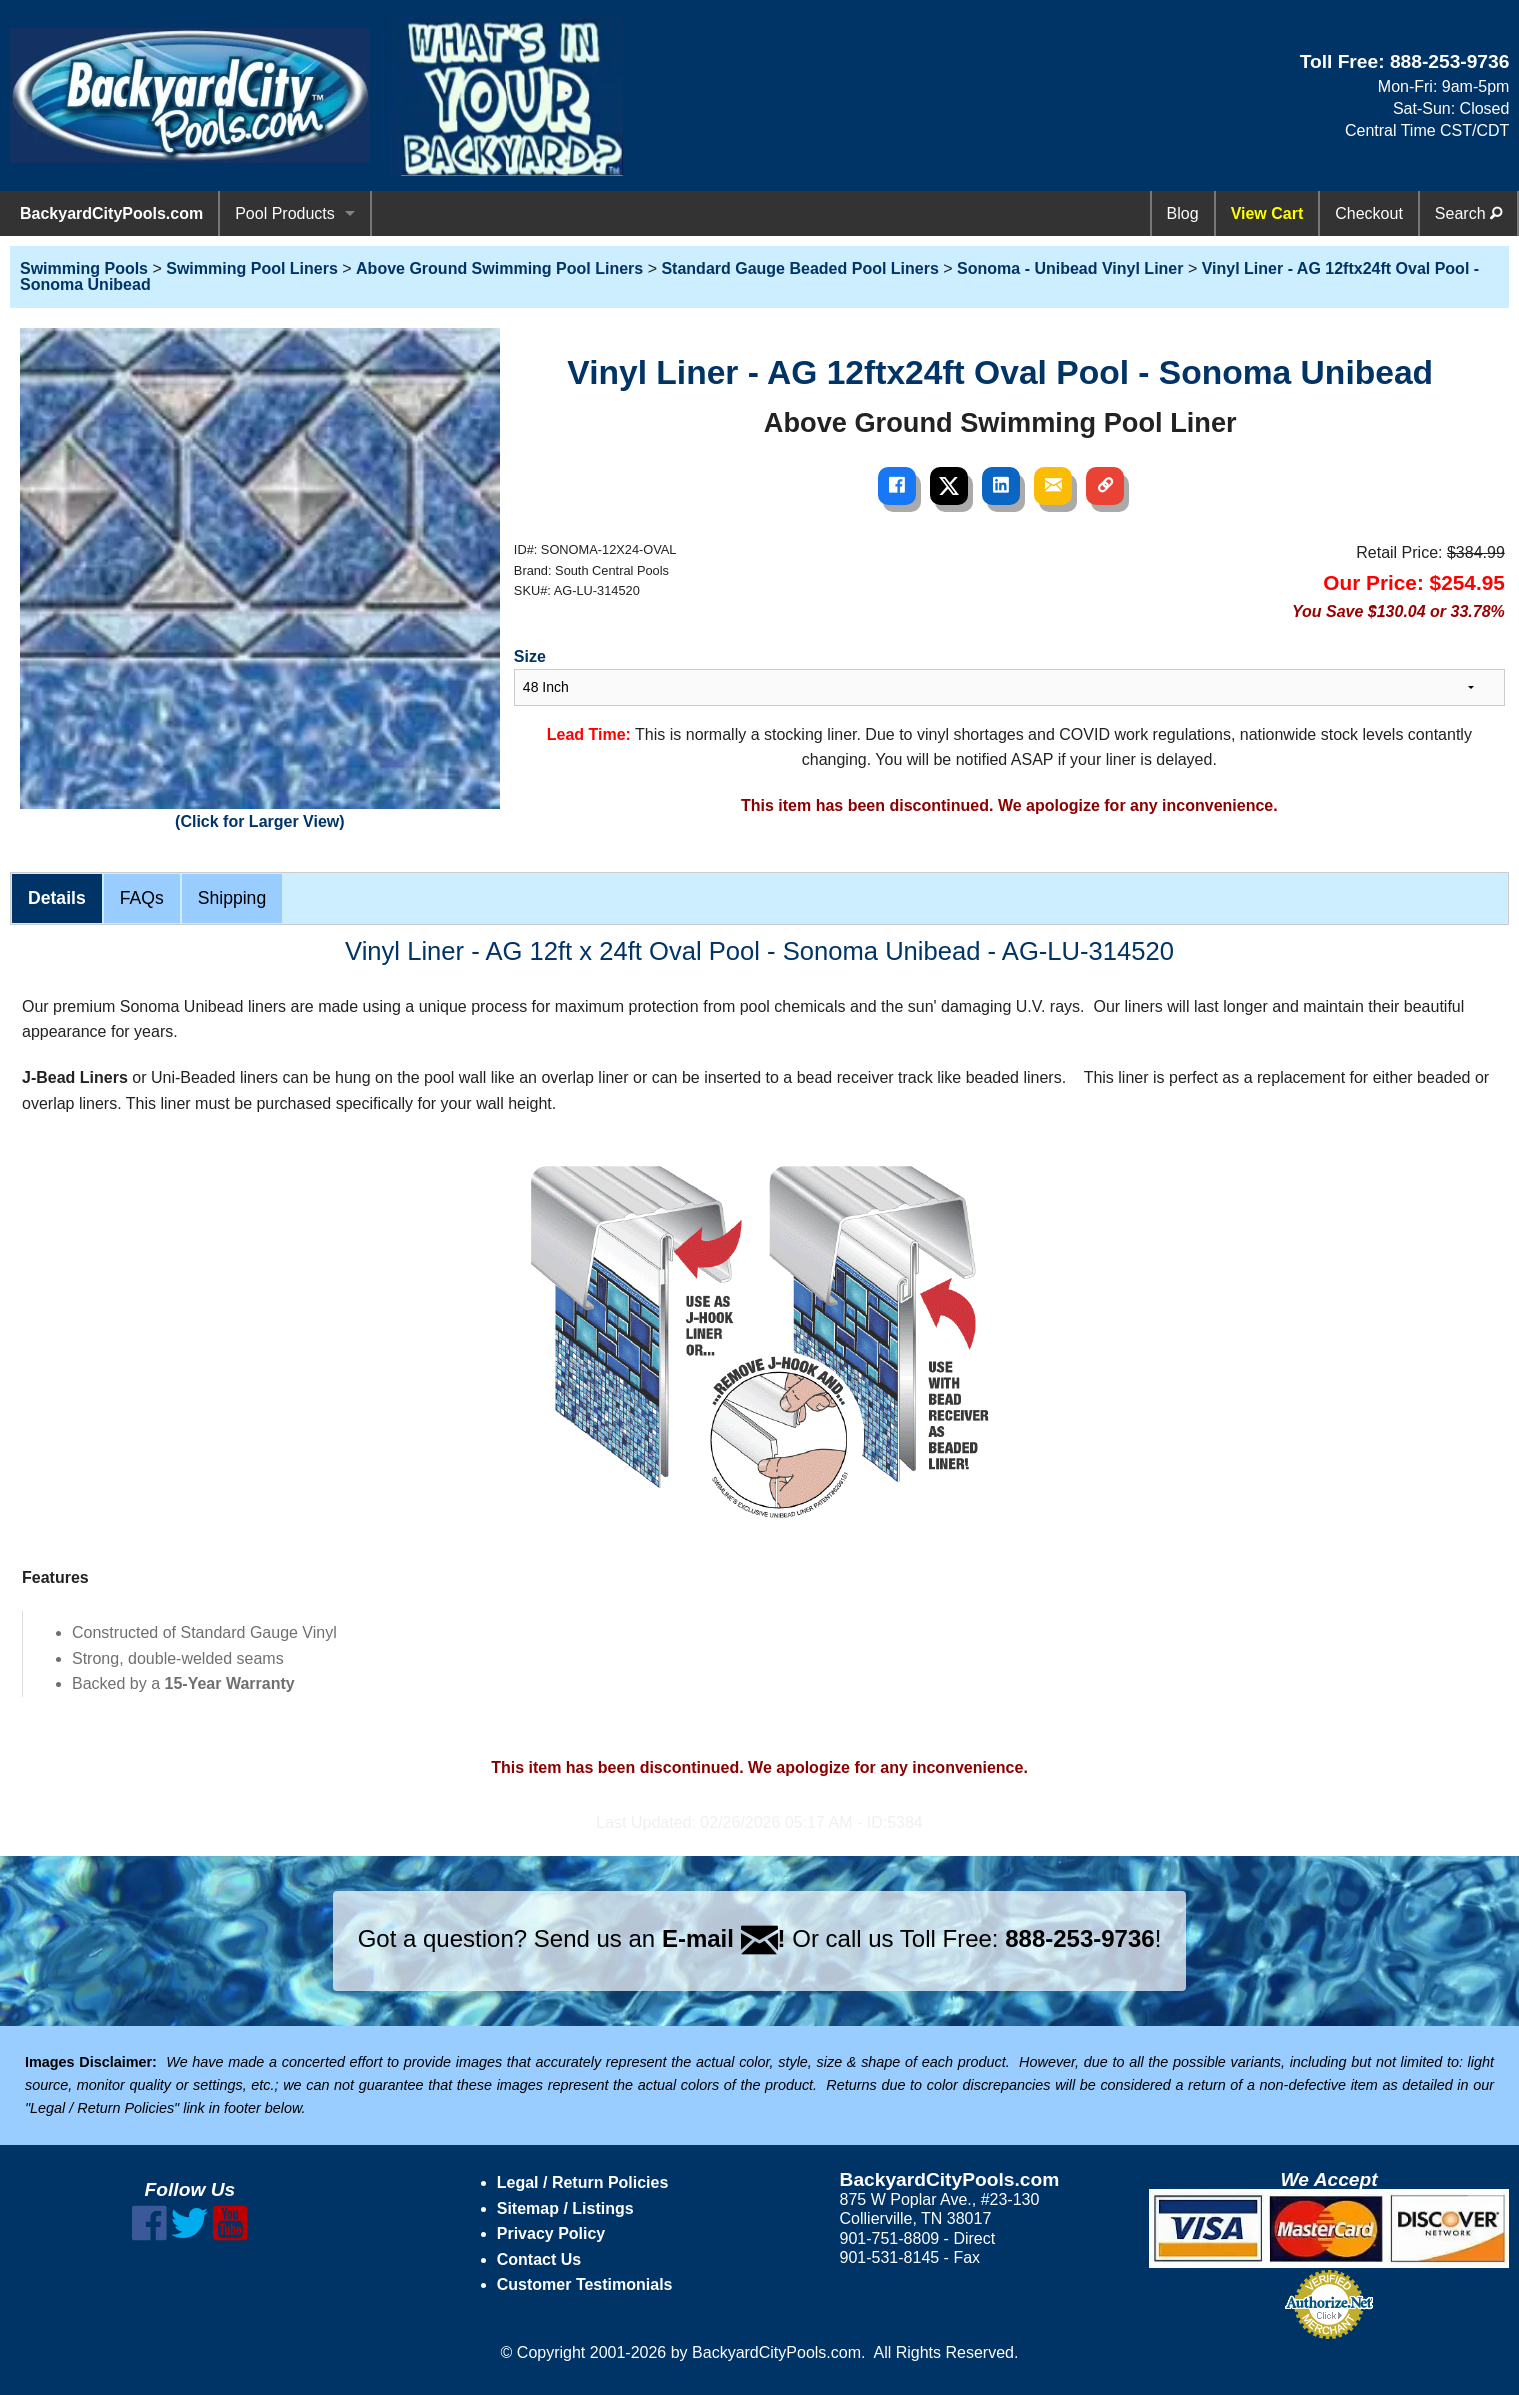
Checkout (1369, 213)
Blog (1183, 213)
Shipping (232, 898)
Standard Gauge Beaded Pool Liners (799, 268)
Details (57, 898)
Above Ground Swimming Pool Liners (499, 268)
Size (530, 656)
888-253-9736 (1450, 61)
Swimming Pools (84, 268)
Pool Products (285, 213)
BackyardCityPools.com (111, 213)
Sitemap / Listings (565, 2208)
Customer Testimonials (585, 2284)
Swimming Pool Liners (252, 268)
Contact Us (539, 2259)
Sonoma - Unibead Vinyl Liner (1070, 268)
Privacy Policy (551, 2233)
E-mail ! (724, 1938)
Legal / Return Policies (583, 2182)
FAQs (142, 898)
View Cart (1267, 213)
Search (1468, 213)
